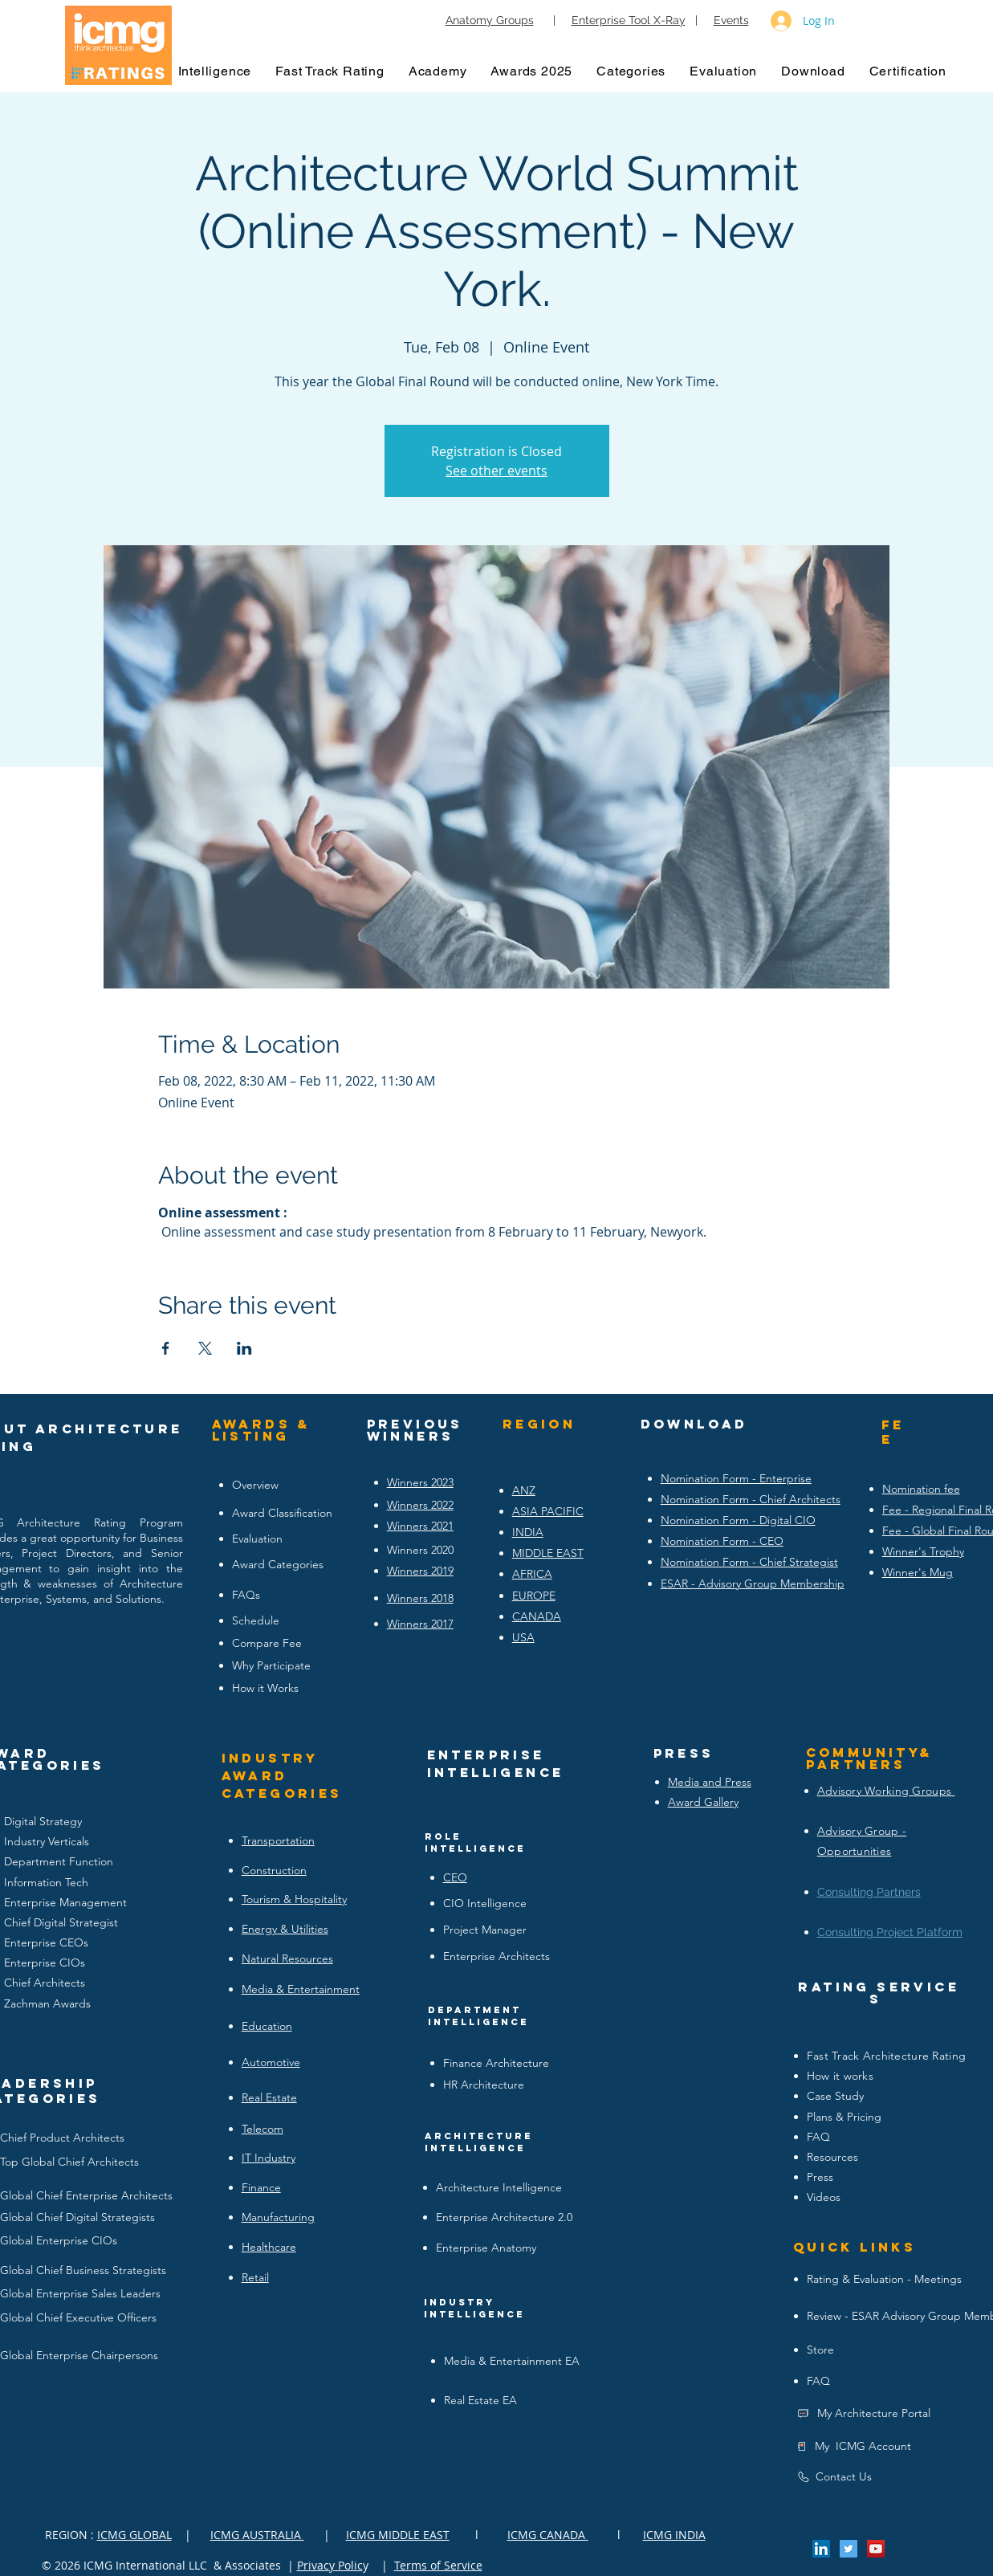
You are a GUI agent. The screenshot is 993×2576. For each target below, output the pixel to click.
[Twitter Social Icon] (848, 2549)
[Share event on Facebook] (165, 1348)
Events (731, 20)
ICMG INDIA (674, 2534)
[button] (215, 70)
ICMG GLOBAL (134, 2534)
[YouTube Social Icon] (876, 2549)
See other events (496, 470)
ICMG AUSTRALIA (257, 2534)
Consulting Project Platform (889, 1932)
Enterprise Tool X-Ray (629, 20)
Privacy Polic (330, 2565)
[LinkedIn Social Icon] (821, 2549)
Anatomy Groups (490, 20)
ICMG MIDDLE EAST (398, 2534)
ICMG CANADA (547, 2534)
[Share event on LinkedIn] (244, 1348)
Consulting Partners (869, 1891)
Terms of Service (438, 2565)
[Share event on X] (205, 1348)
